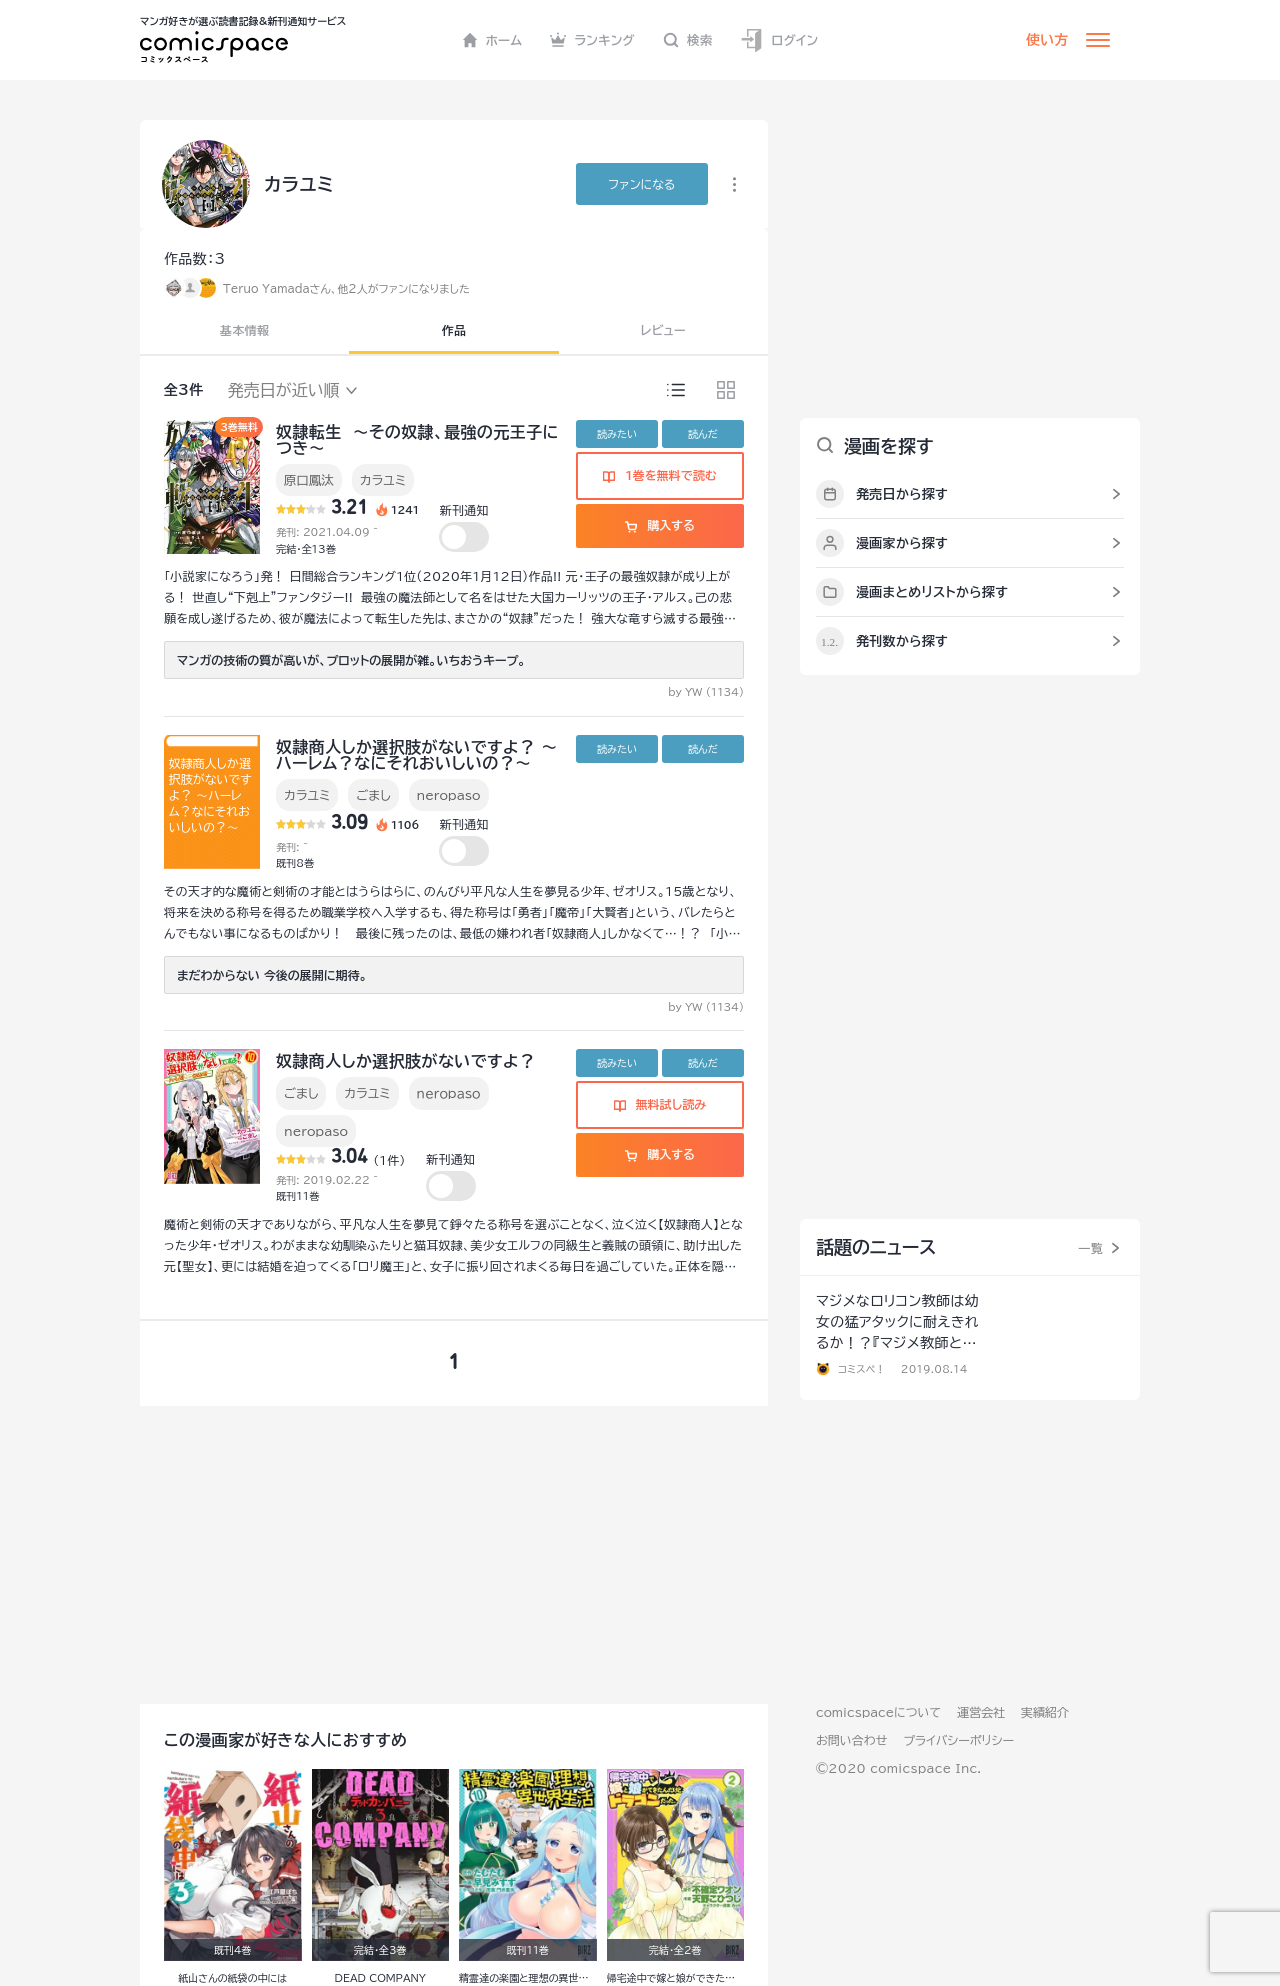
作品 (454, 330)
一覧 (1090, 1248)
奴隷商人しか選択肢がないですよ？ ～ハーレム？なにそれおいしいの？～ (417, 755)
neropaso (449, 795)
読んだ (703, 434)
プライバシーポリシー (958, 1740)
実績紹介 (1045, 1712)
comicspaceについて (878, 1712)
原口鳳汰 (309, 480)
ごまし (373, 795)
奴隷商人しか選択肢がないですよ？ (406, 1061)
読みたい (617, 434)
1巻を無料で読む (660, 475)
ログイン (779, 40)
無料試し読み (660, 1104)
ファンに (641, 184)
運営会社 (981, 1712)
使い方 (1047, 40)
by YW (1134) (706, 692)
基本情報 (244, 330)
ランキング (592, 40)
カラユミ (383, 480)
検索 (688, 40)
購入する (659, 525)
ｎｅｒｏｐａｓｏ (449, 1093)
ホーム (492, 40)
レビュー (663, 330)
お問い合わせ (851, 1740)
